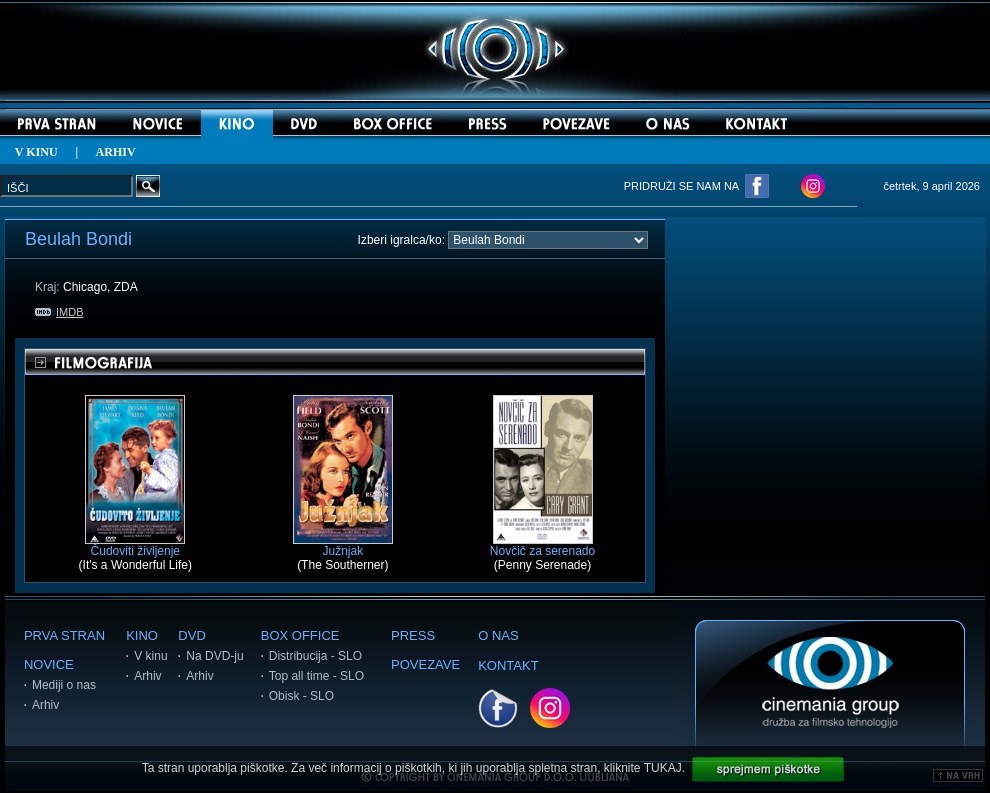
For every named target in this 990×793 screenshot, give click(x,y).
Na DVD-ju (214, 656)
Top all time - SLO (316, 676)
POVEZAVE (425, 664)
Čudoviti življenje (135, 545)
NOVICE (49, 664)
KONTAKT (508, 665)
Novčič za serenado (542, 545)
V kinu (150, 656)
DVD (191, 635)
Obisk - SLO (301, 696)
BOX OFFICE (300, 635)
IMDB (59, 312)
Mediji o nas (64, 685)
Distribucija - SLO (315, 656)
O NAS (498, 635)
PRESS (413, 635)
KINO (142, 635)
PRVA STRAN (64, 635)
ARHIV (116, 152)
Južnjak (343, 545)
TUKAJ (663, 768)
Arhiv (45, 705)
